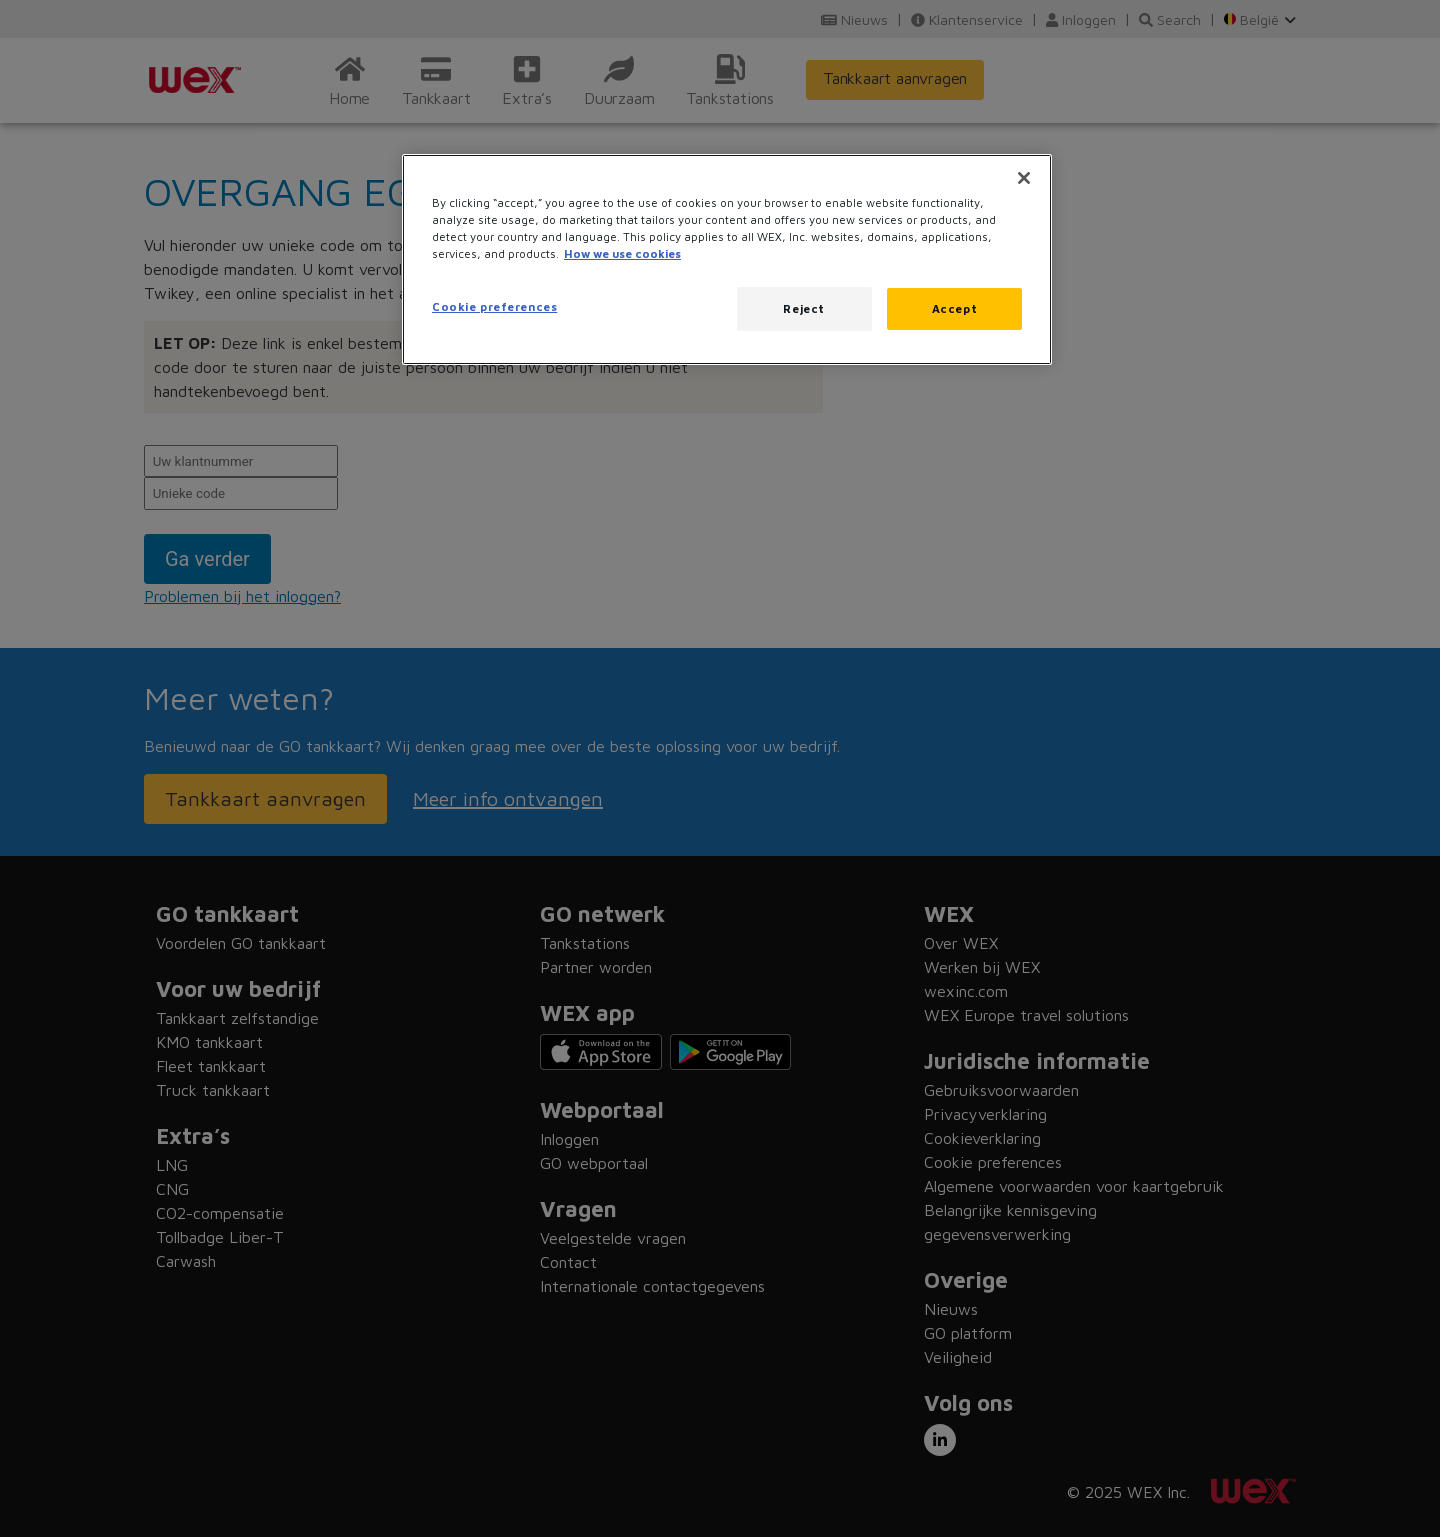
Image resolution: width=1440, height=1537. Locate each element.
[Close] (1024, 178)
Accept (954, 308)
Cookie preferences (494, 306)
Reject (803, 308)
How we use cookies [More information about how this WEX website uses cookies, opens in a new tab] (622, 253)
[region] (727, 259)
